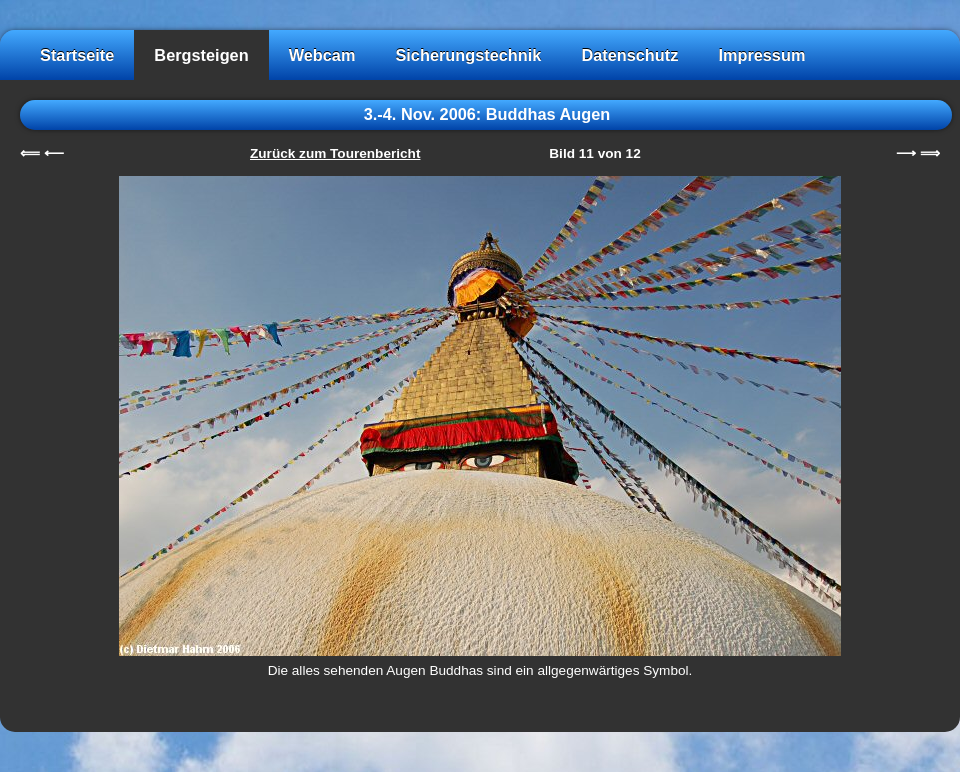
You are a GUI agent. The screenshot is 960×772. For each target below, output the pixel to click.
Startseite (77, 55)
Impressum (761, 55)
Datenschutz (629, 55)
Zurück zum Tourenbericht (335, 153)
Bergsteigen (201, 55)
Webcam (322, 55)
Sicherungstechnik (468, 55)
